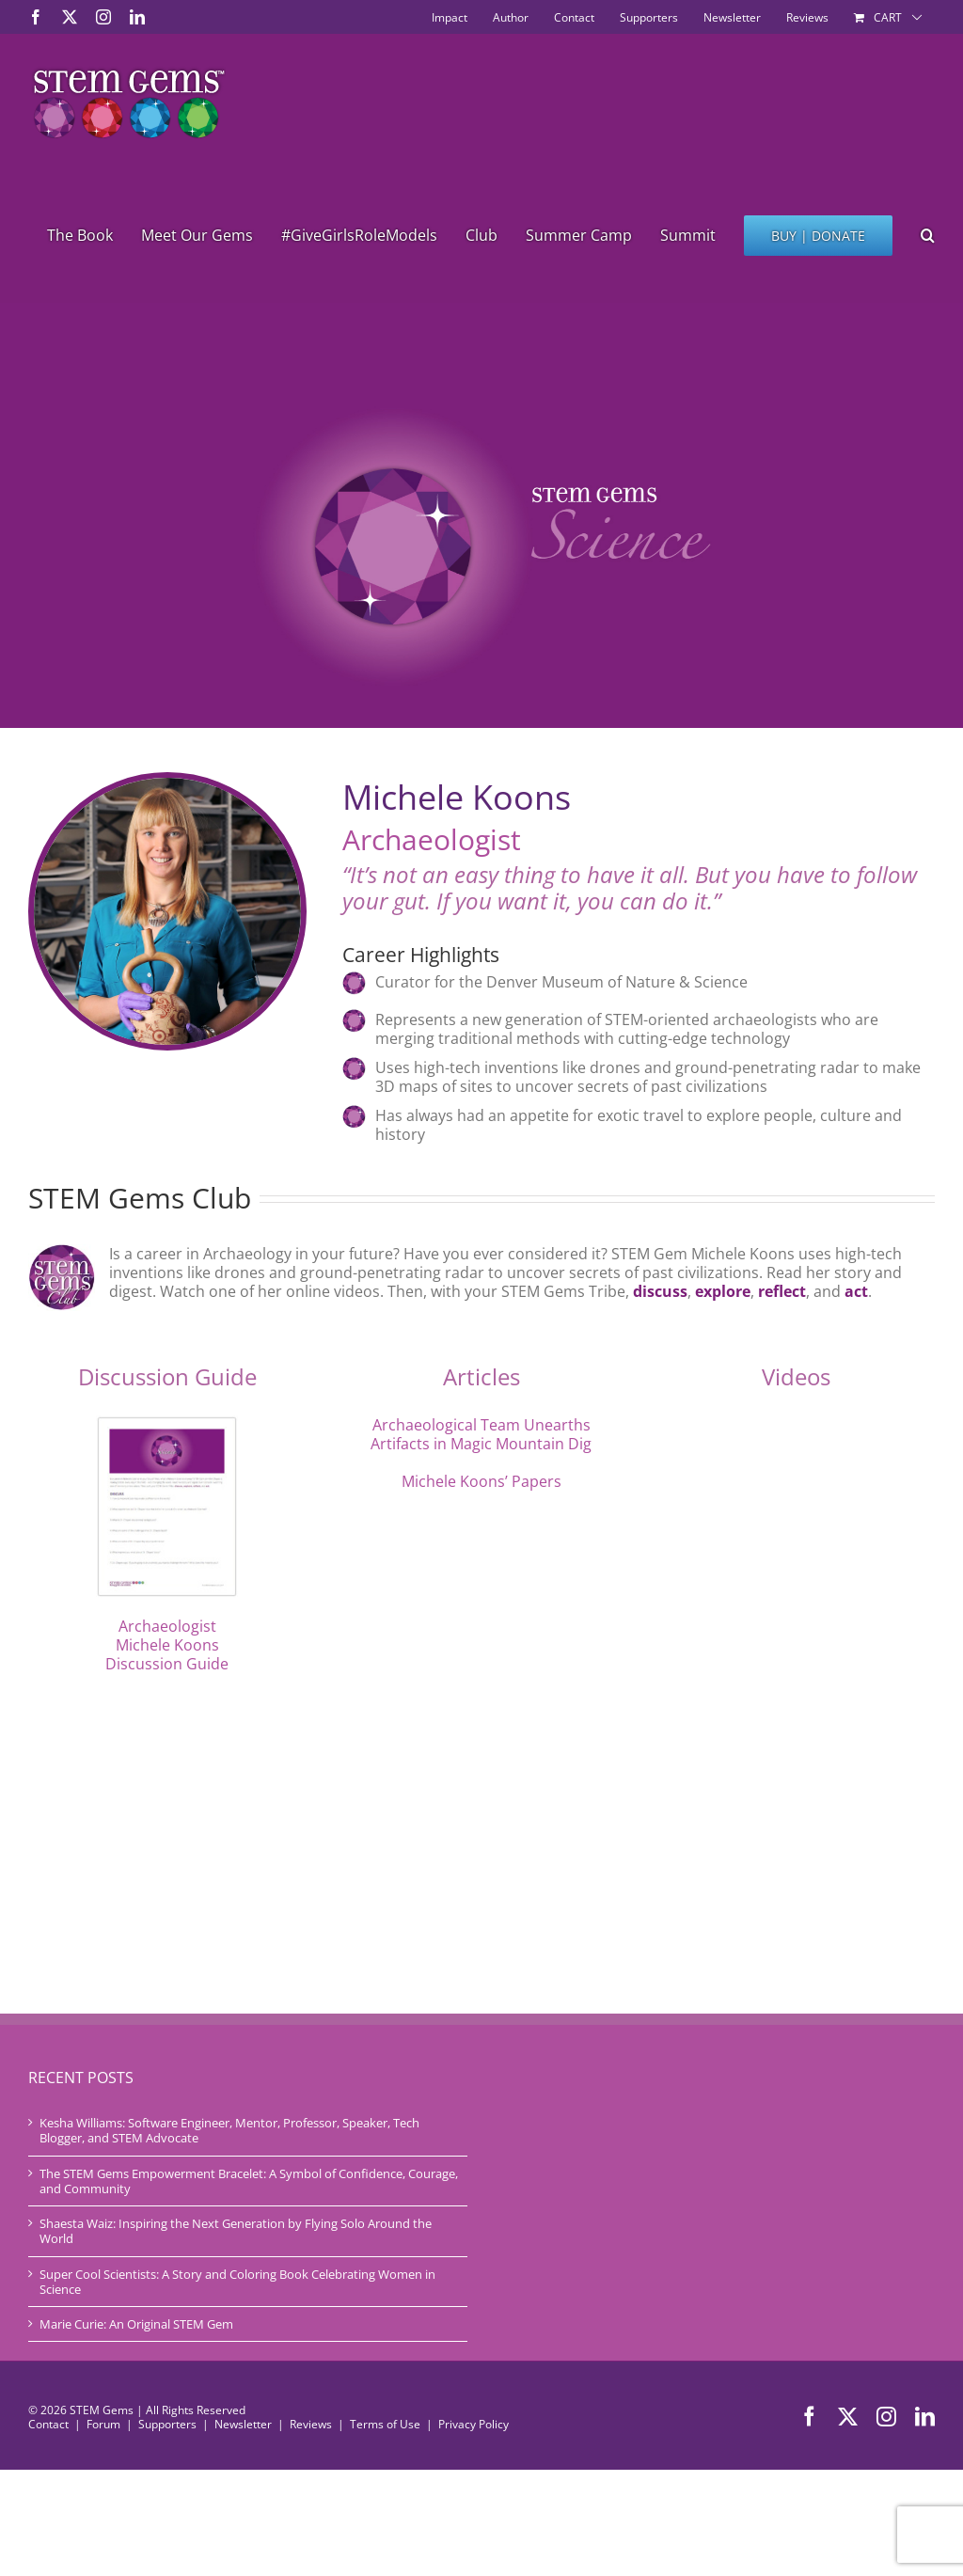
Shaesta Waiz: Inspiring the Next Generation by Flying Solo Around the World (235, 2231)
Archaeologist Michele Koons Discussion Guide (167, 1645)
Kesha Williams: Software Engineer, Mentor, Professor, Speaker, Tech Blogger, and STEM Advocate (229, 2130)
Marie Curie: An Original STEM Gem (136, 2323)
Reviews (311, 2424)
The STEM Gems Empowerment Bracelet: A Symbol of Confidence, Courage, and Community (248, 2181)
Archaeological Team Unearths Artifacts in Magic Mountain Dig (481, 1434)
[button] (928, 235)
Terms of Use (385, 2424)
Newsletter (243, 2424)
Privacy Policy (473, 2424)
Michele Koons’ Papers (481, 1481)
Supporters (167, 2424)
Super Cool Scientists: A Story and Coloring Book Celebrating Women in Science (237, 2282)
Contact (48, 2424)
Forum (103, 2424)
